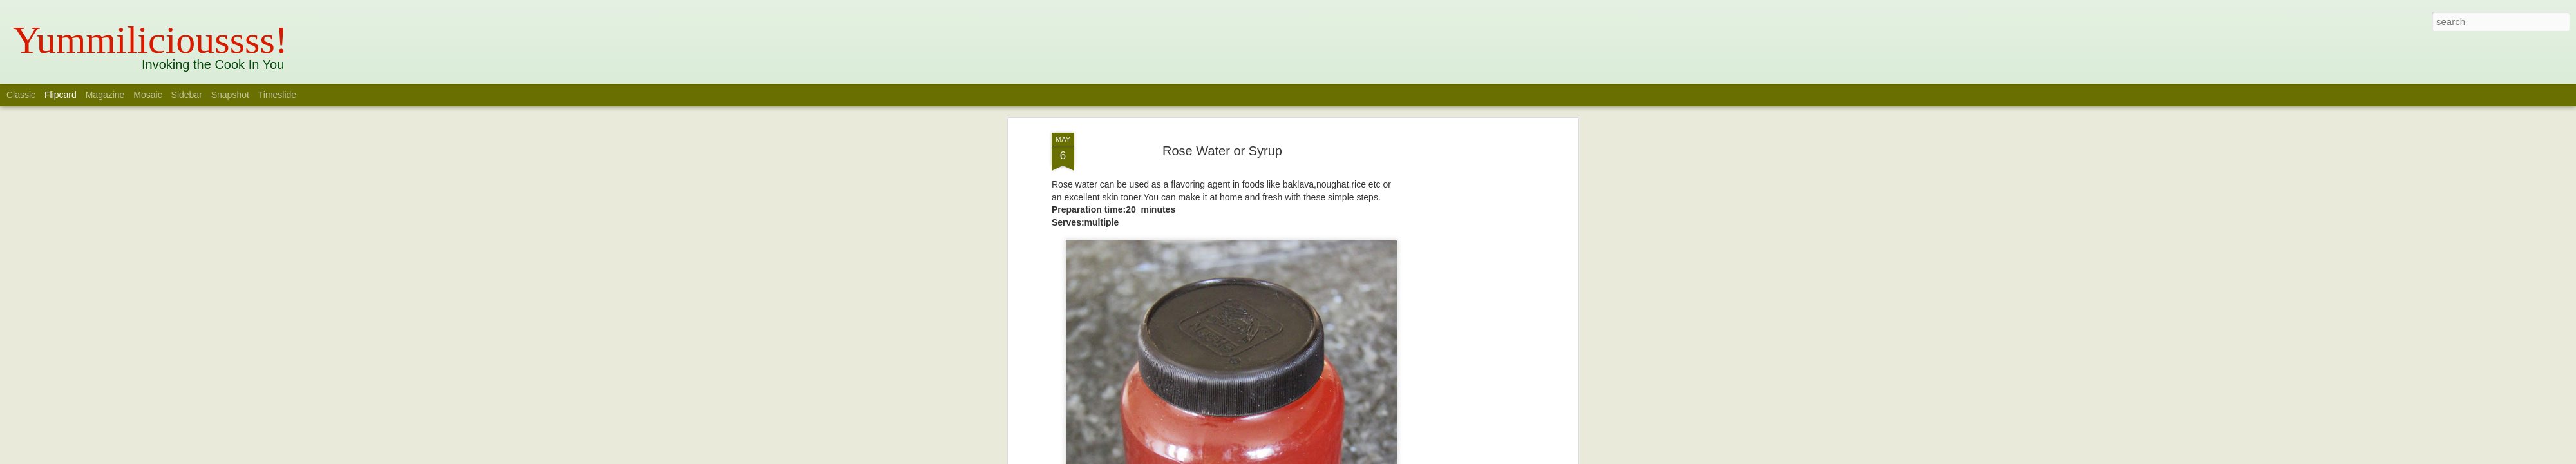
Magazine (105, 95)
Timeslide (277, 95)
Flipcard (60, 95)
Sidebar (186, 95)
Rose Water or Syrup (1222, 145)
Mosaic (147, 95)
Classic (20, 95)
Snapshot (230, 95)
